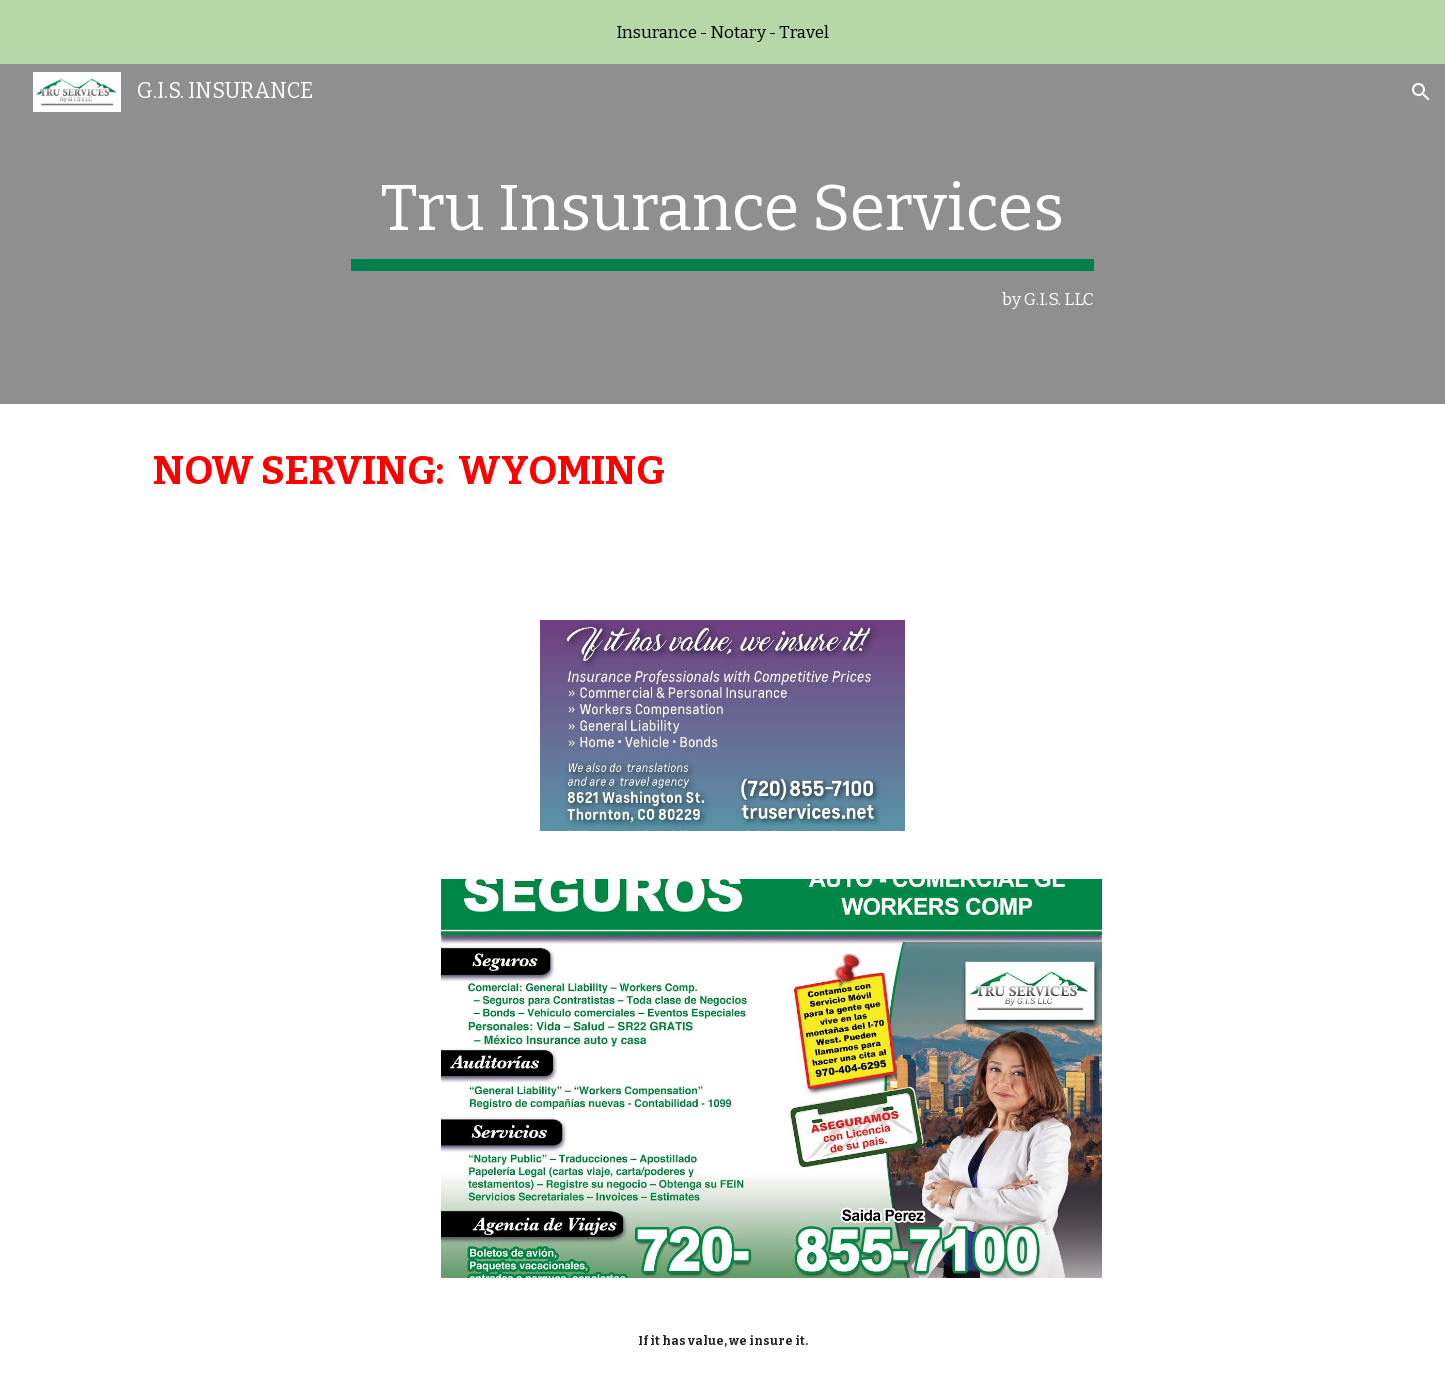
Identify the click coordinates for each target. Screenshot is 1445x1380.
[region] (722, 32)
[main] (723, 234)
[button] (1421, 92)
